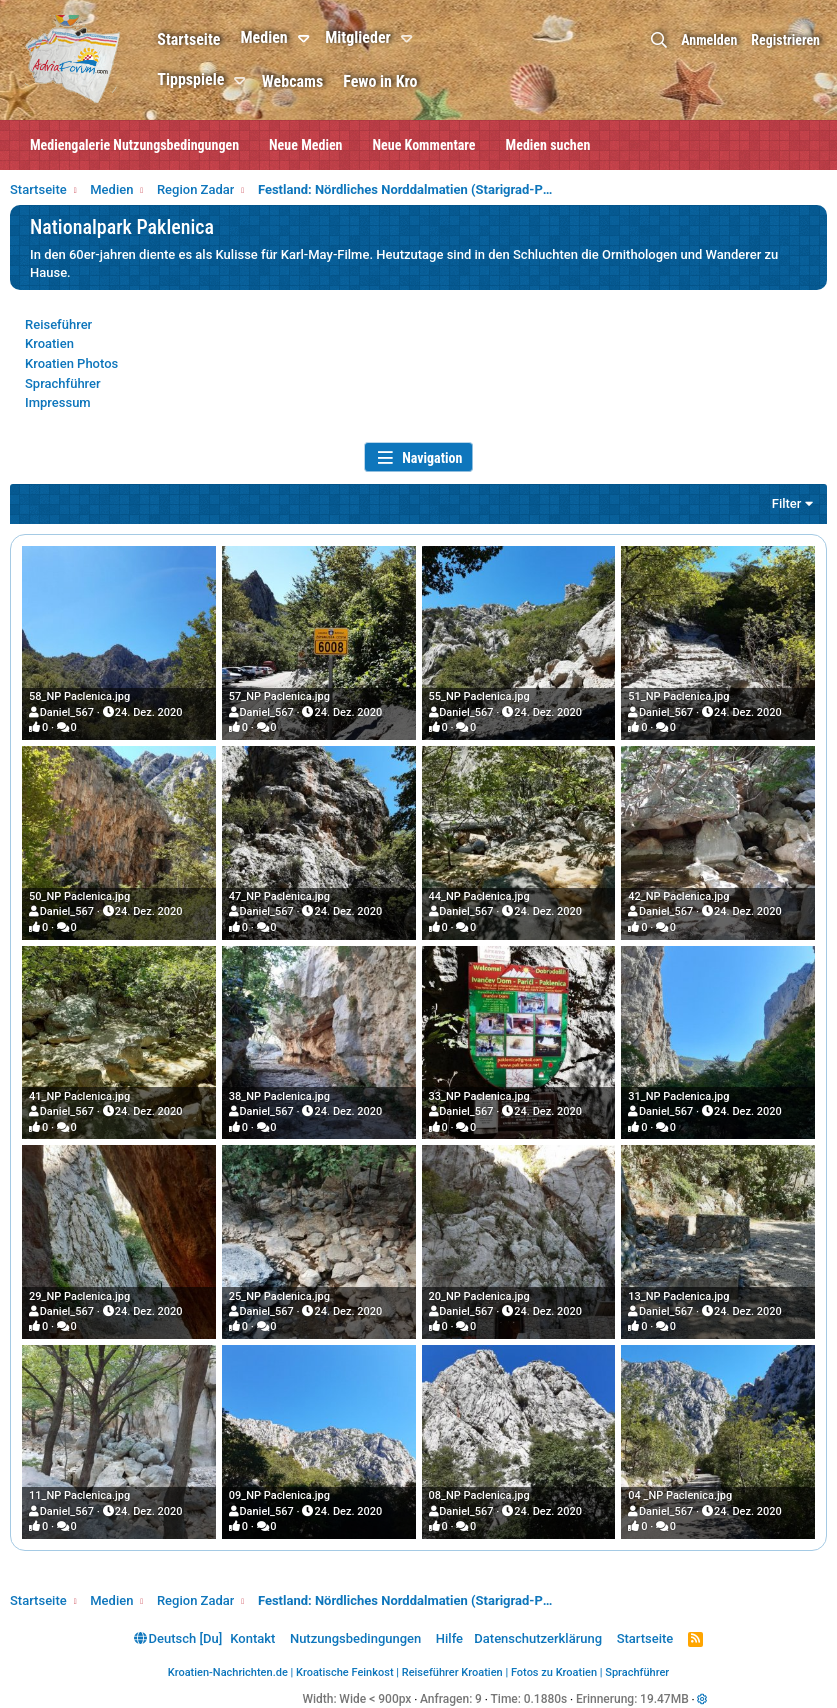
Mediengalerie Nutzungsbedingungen (134, 145)
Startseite (188, 39)
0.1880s (546, 1699)
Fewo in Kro (380, 81)
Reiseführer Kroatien (452, 1672)
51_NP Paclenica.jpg (678, 696)
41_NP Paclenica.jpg (79, 1096)
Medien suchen (548, 145)
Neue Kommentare (424, 145)
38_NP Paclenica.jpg (279, 1096)
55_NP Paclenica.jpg (479, 696)
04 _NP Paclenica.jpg (680, 1495)
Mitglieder (358, 37)
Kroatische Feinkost (345, 1672)
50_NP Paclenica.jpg (79, 896)
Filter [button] (787, 503)
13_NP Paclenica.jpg (678, 1296)
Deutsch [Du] (178, 1638)
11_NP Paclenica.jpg (79, 1495)
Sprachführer (63, 383)
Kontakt (252, 1638)
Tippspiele (190, 79)
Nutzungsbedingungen (355, 1638)
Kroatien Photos (71, 363)
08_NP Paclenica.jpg (479, 1495)
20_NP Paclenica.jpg (479, 1296)
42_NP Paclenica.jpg (678, 896)
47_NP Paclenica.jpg (279, 896)
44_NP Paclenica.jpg (479, 896)
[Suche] (659, 40)
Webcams (292, 81)
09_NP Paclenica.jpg (279, 1495)
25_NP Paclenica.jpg (279, 1296)
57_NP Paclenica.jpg (279, 696)
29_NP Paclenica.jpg (79, 1296)
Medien (263, 37)
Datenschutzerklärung (538, 1638)
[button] (306, 39)
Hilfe (449, 1638)
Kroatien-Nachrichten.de (228, 1672)
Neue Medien (305, 145)
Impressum (58, 402)
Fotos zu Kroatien (554, 1672)
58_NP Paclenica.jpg (79, 696)
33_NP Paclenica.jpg (479, 1096)
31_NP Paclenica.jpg (678, 1096)
